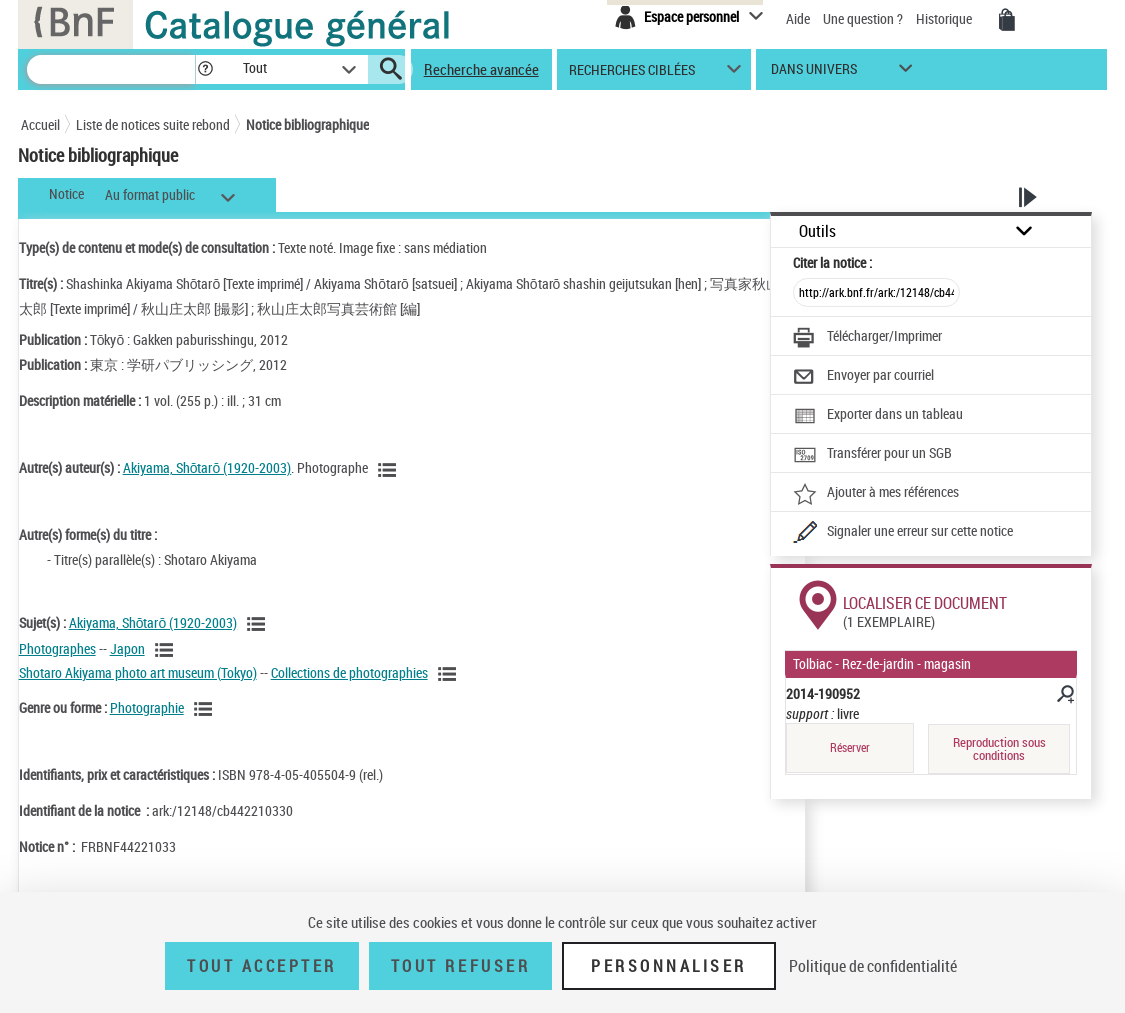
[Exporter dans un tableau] (878, 416)
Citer (832, 262)
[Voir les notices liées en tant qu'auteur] (390, 470)
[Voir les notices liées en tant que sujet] (259, 624)
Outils (817, 231)
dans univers (814, 73)
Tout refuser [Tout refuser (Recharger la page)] (460, 966)
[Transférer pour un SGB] (872, 455)
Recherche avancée (481, 69)
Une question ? (863, 18)
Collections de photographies (349, 672)
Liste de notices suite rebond (153, 124)
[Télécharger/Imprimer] (867, 338)
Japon (127, 648)
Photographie (147, 707)
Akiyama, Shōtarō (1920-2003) (207, 467)
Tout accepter (262, 966)
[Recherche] (111, 69)
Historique (945, 18)
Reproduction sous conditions (999, 748)
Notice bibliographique (307, 124)
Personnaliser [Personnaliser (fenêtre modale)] (669, 966)
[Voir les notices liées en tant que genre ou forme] (206, 709)
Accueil (40, 124)
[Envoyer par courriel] (863, 377)
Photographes (57, 648)
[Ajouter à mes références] (876, 494)
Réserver (850, 747)
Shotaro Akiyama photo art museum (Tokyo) (138, 672)
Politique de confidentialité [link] (873, 966)
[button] (205, 69)
